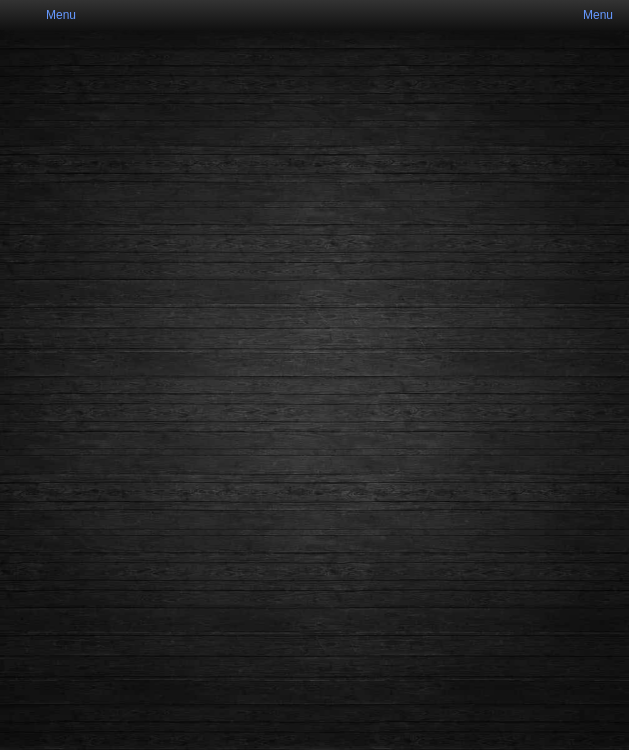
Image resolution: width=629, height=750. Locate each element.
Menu (61, 15)
